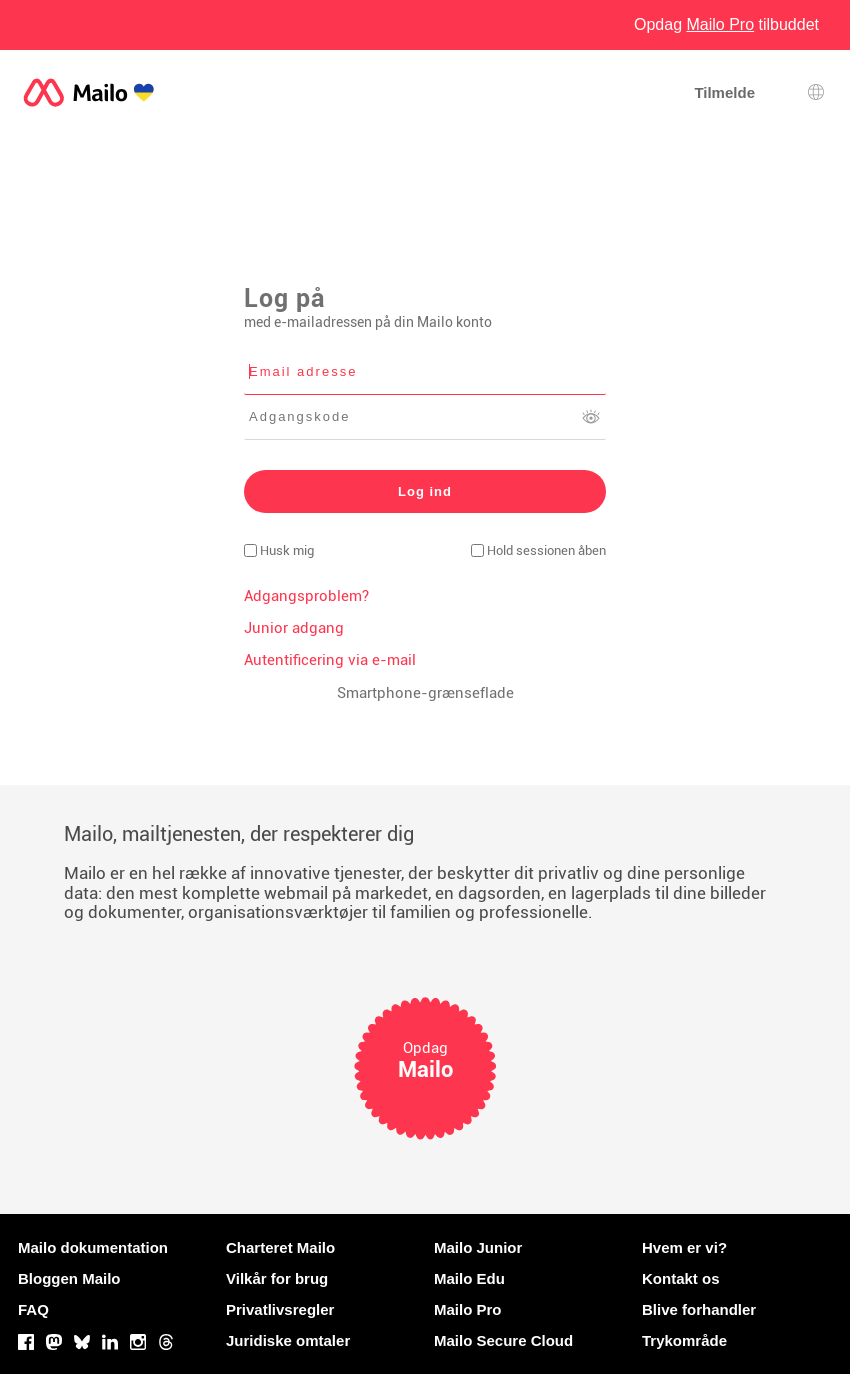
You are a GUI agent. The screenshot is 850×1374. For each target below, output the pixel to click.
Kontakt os (681, 1278)
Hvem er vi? (684, 1247)
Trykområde (684, 1340)
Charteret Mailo (280, 1247)
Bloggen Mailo (69, 1278)
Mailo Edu (469, 1278)
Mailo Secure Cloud (503, 1340)
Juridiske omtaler (288, 1340)
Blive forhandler (699, 1309)
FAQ (33, 1309)
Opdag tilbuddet (726, 24)
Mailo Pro (468, 1309)
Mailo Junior (478, 1247)
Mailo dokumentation (93, 1247)
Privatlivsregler (280, 1309)
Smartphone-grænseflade (425, 693)
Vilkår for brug (277, 1278)
